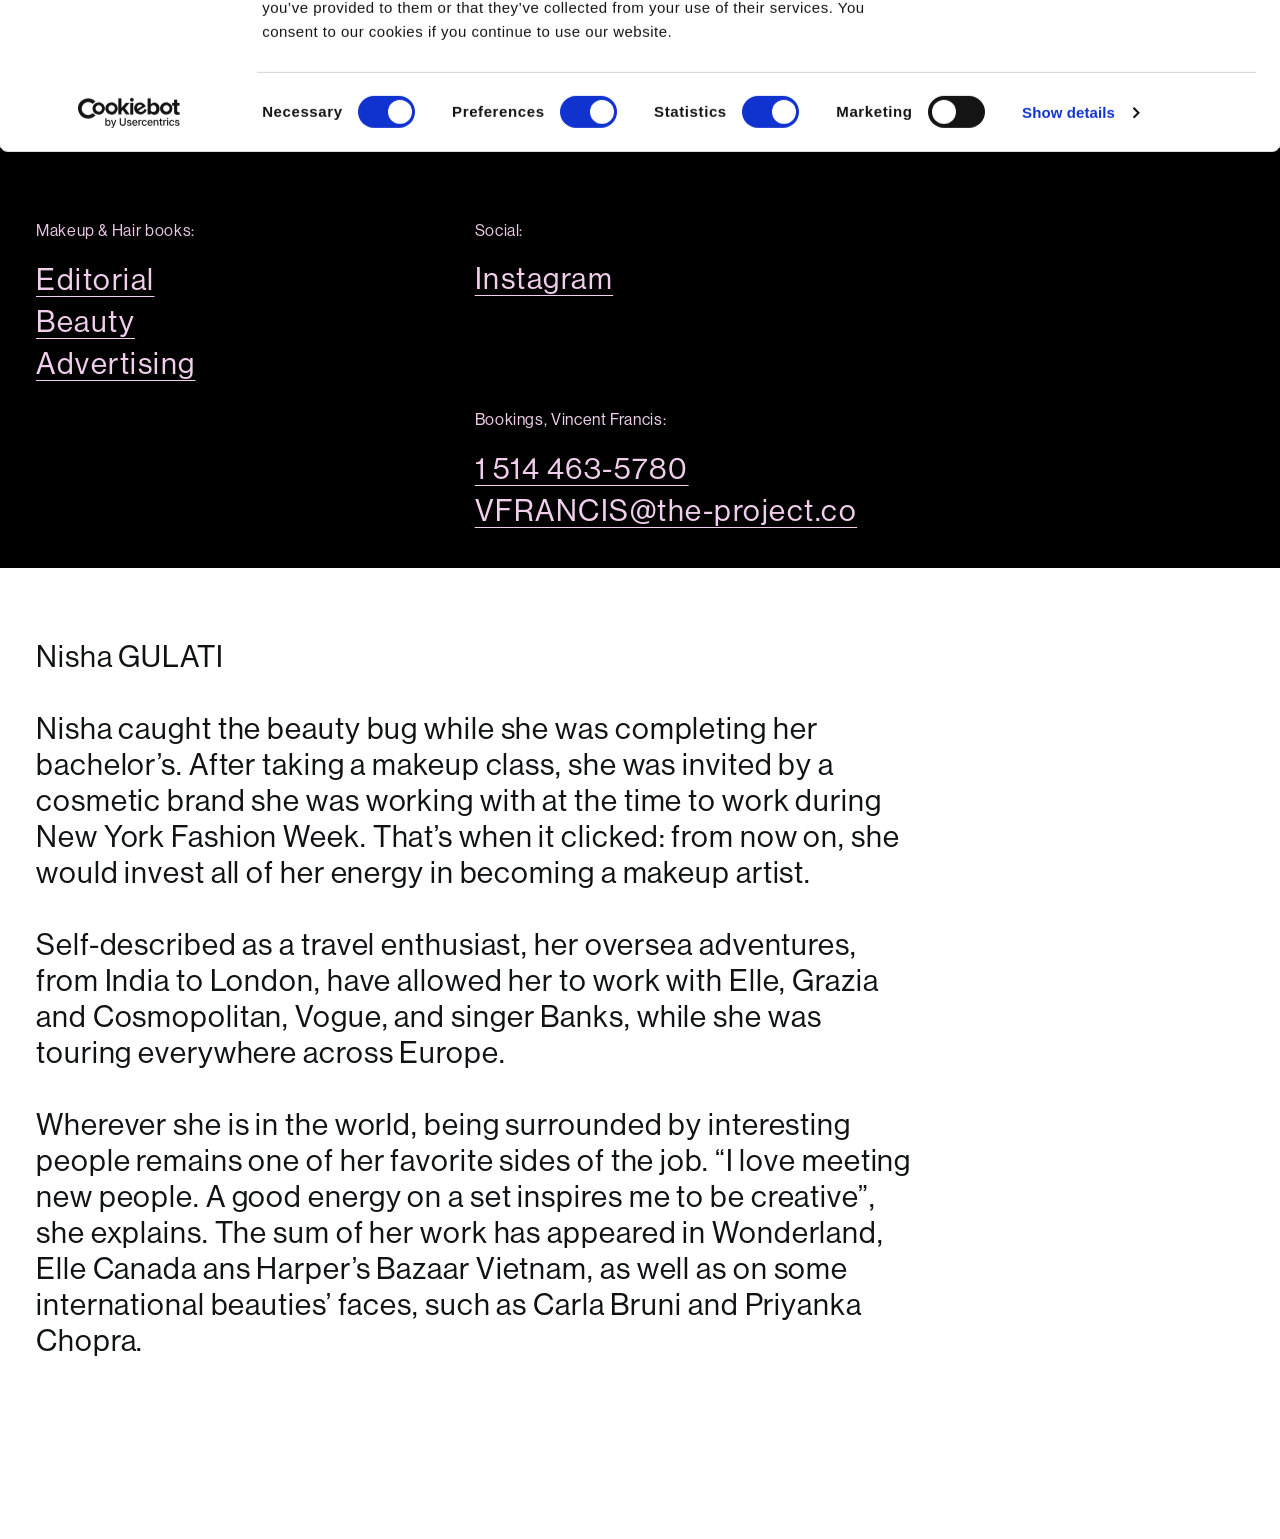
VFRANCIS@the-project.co (666, 511)
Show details (1068, 249)
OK (1113, 52)
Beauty (85, 322)
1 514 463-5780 (582, 469)
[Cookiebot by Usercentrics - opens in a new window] (129, 250)
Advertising (116, 364)
